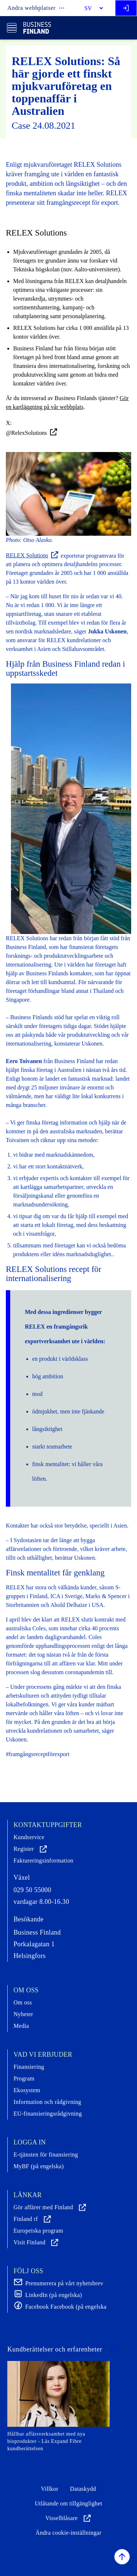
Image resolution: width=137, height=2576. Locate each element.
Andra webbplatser (36, 8)
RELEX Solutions (32, 555)
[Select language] (90, 8)
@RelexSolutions (32, 432)
